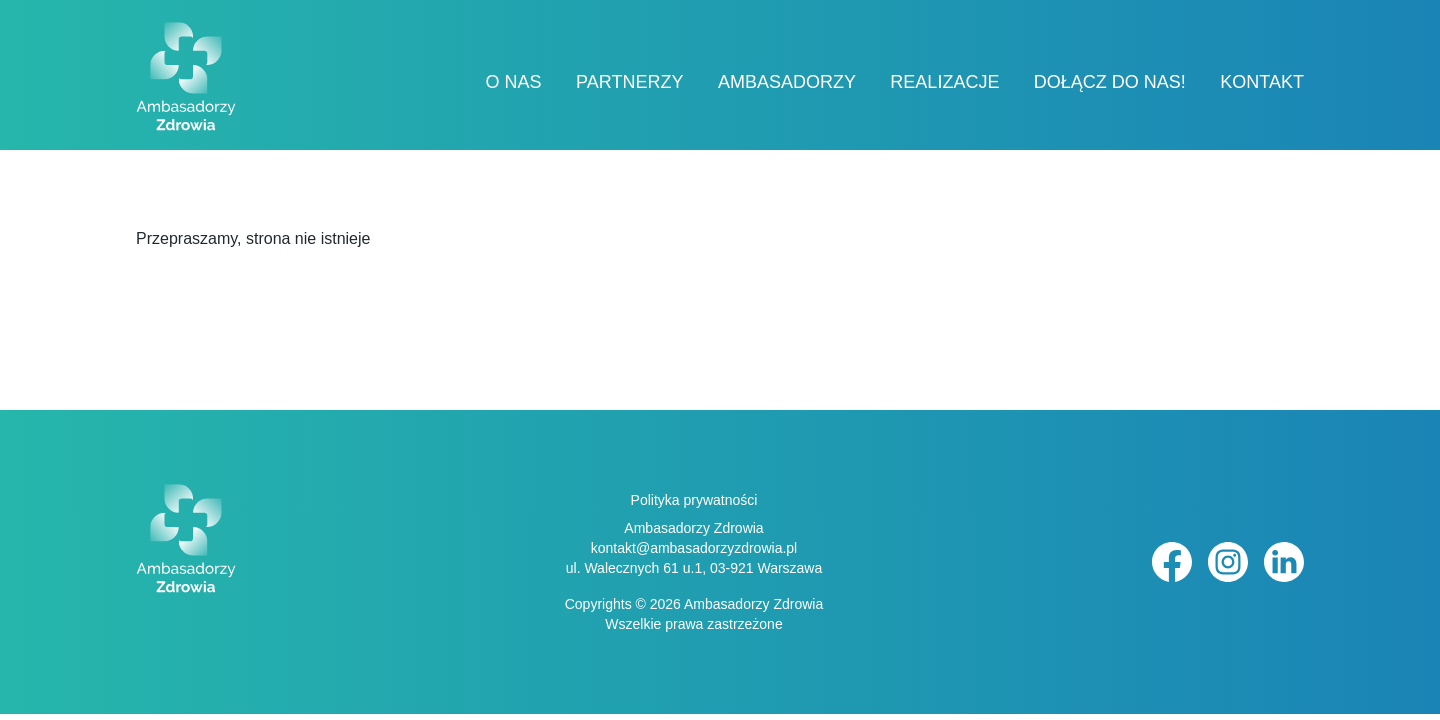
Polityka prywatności (694, 500)
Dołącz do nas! (1110, 82)
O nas (514, 82)
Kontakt (1262, 82)
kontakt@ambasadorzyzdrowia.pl (694, 548)
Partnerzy (629, 82)
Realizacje (944, 82)
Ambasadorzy (787, 82)
